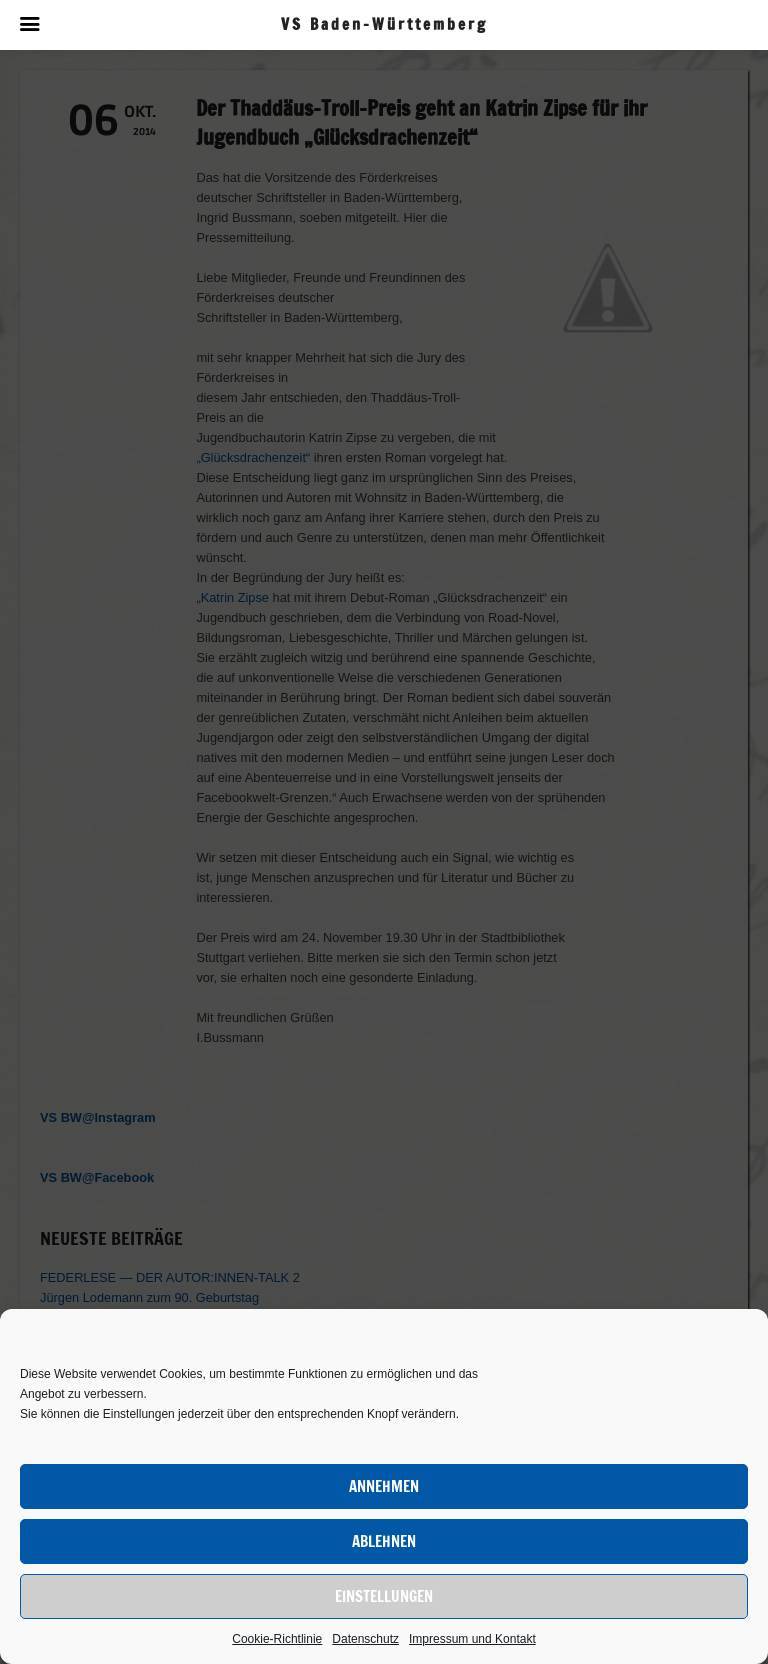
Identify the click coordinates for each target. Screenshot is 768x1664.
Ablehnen (384, 1541)
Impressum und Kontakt (472, 1639)
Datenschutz (365, 1639)
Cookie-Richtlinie (277, 1639)
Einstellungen (384, 1596)
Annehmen (384, 1486)
